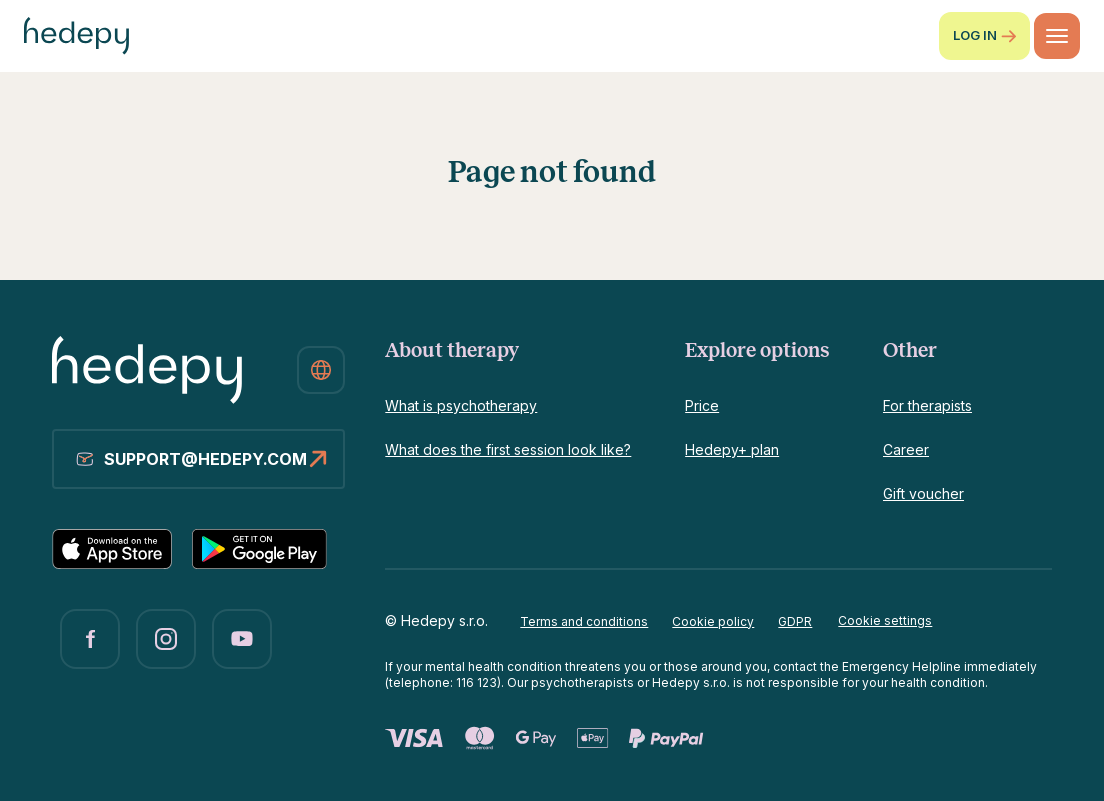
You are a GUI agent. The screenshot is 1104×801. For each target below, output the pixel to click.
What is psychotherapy (461, 405)
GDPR (795, 621)
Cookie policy (713, 621)
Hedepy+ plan (732, 449)
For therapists (927, 405)
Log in (984, 36)
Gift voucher (923, 493)
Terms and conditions (584, 621)
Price (702, 405)
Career (906, 449)
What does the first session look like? (508, 449)
